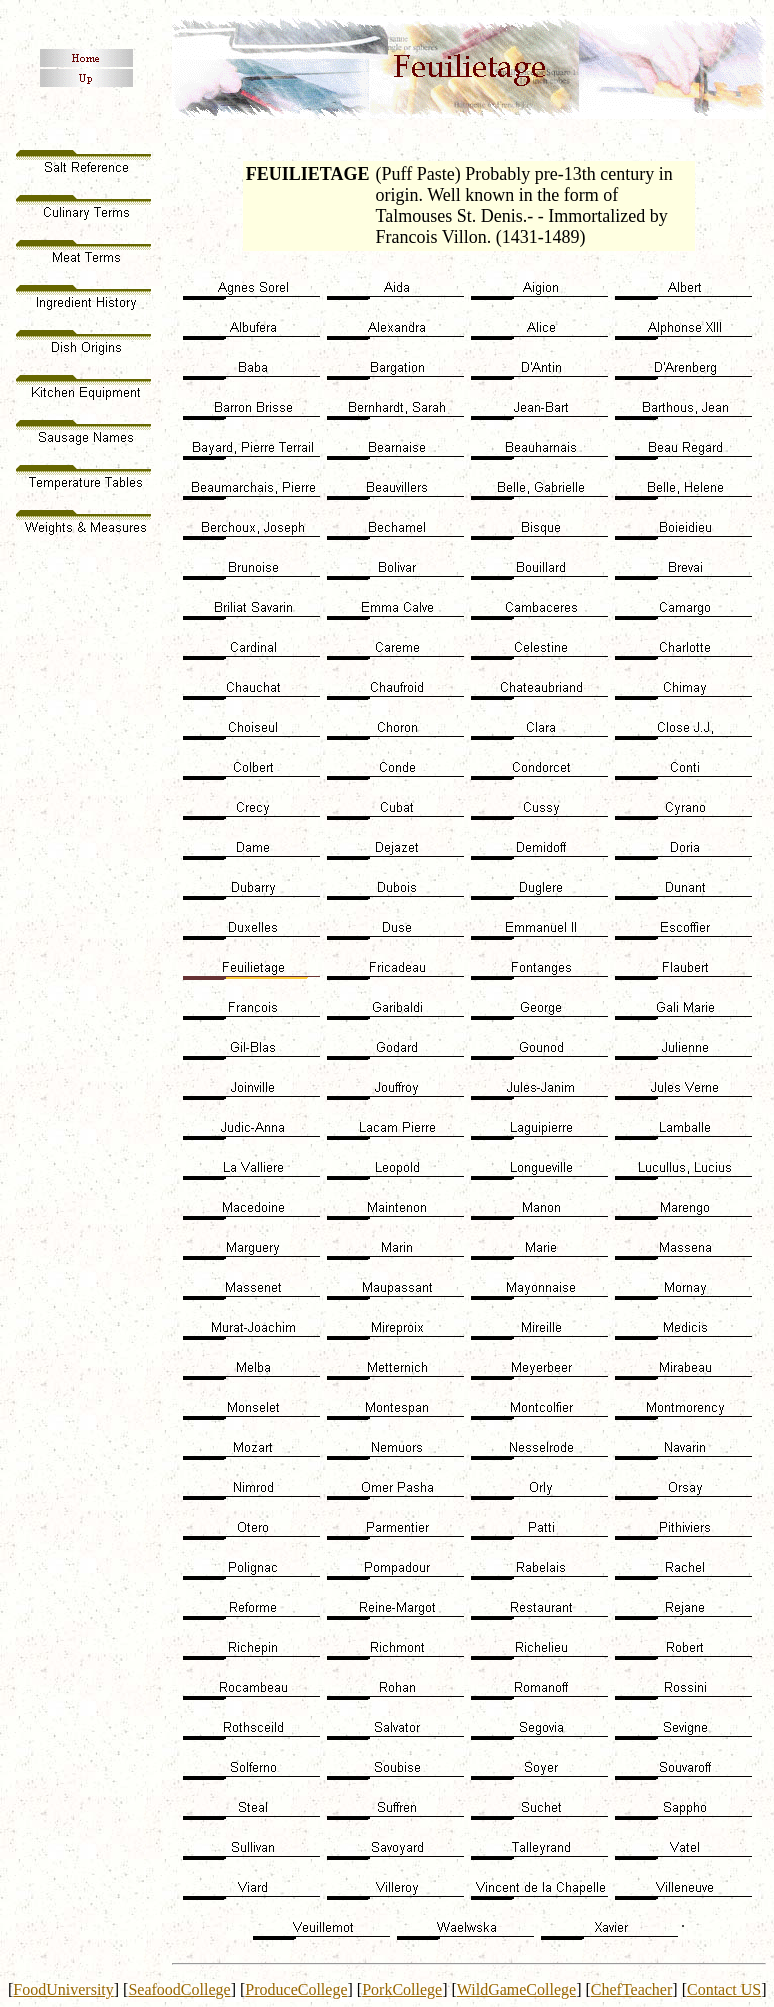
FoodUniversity (63, 1989)
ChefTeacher (632, 1989)
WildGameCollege (516, 1989)
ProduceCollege (296, 1989)
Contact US (724, 1989)
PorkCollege (402, 1989)
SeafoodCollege (179, 1989)
